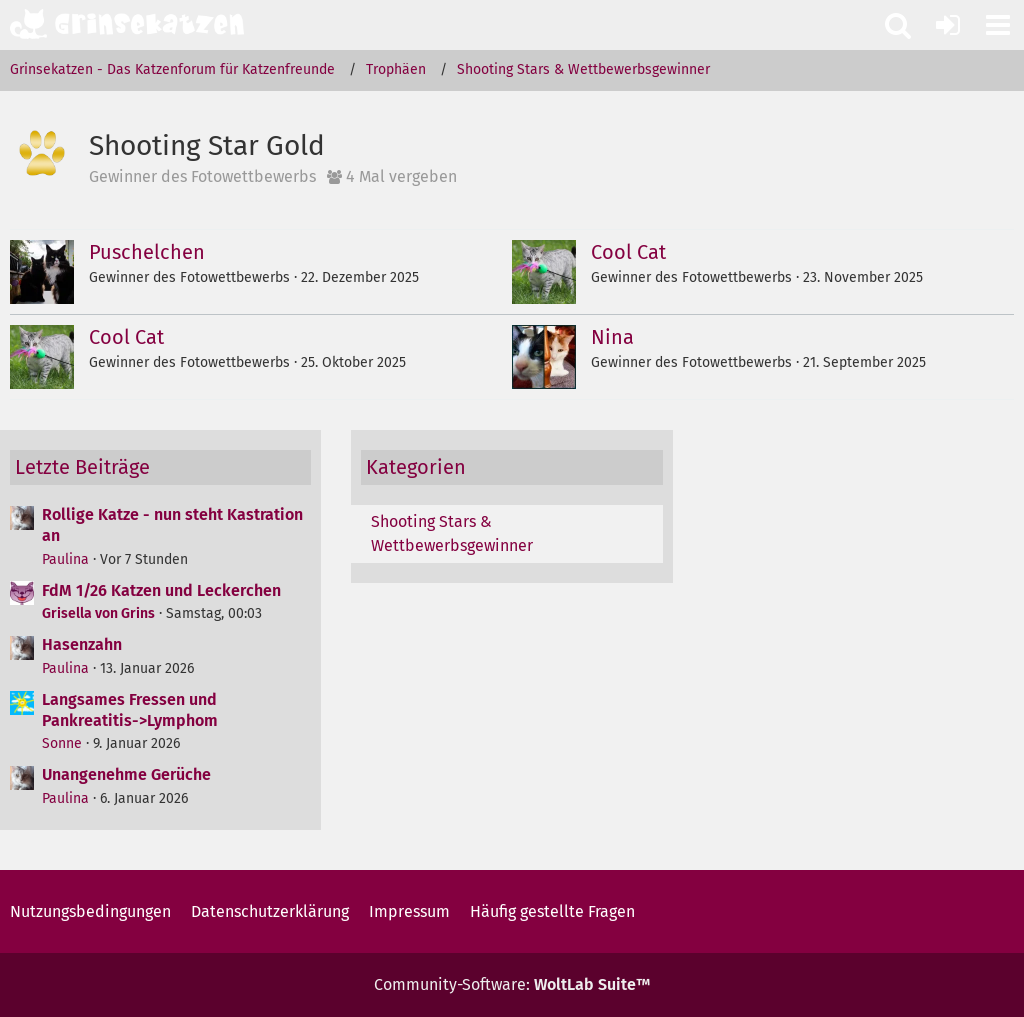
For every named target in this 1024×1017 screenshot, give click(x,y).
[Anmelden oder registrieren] (948, 25)
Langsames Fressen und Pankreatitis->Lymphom (130, 710)
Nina (612, 337)
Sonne (62, 743)
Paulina (65, 559)
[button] (998, 25)
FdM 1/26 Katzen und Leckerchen (161, 590)
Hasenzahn (82, 644)
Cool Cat (628, 252)
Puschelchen (147, 252)
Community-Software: (512, 984)
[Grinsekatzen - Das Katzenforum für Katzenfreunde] (127, 24)
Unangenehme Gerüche (126, 774)
